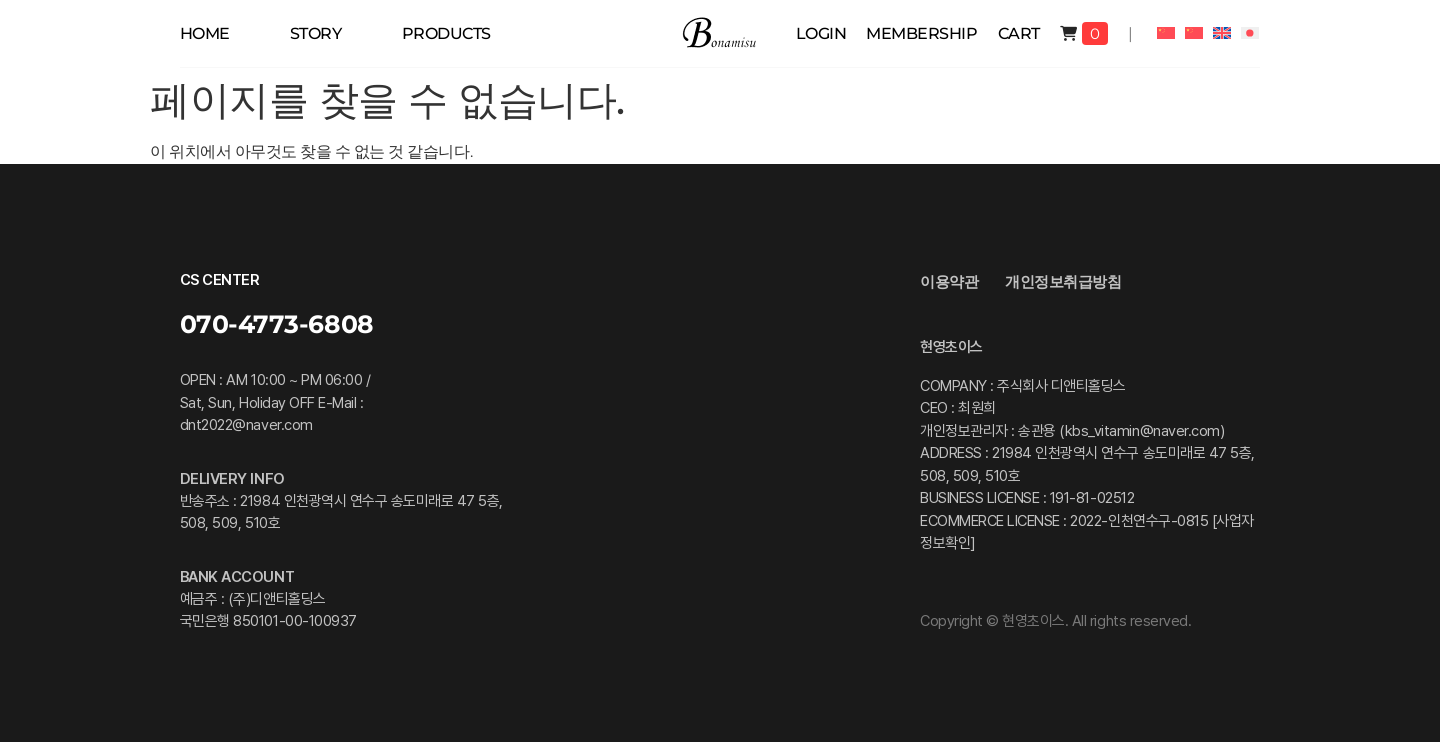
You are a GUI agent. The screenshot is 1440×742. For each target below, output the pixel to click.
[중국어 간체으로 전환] (1166, 33)
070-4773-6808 (277, 324)
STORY (316, 33)
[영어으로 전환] (1222, 33)
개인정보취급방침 (1063, 281)
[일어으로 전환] (1250, 33)
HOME (205, 33)
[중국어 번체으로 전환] (1194, 33)
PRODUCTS (446, 33)
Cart (1019, 33)
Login (821, 33)
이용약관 (949, 281)
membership (921, 33)
